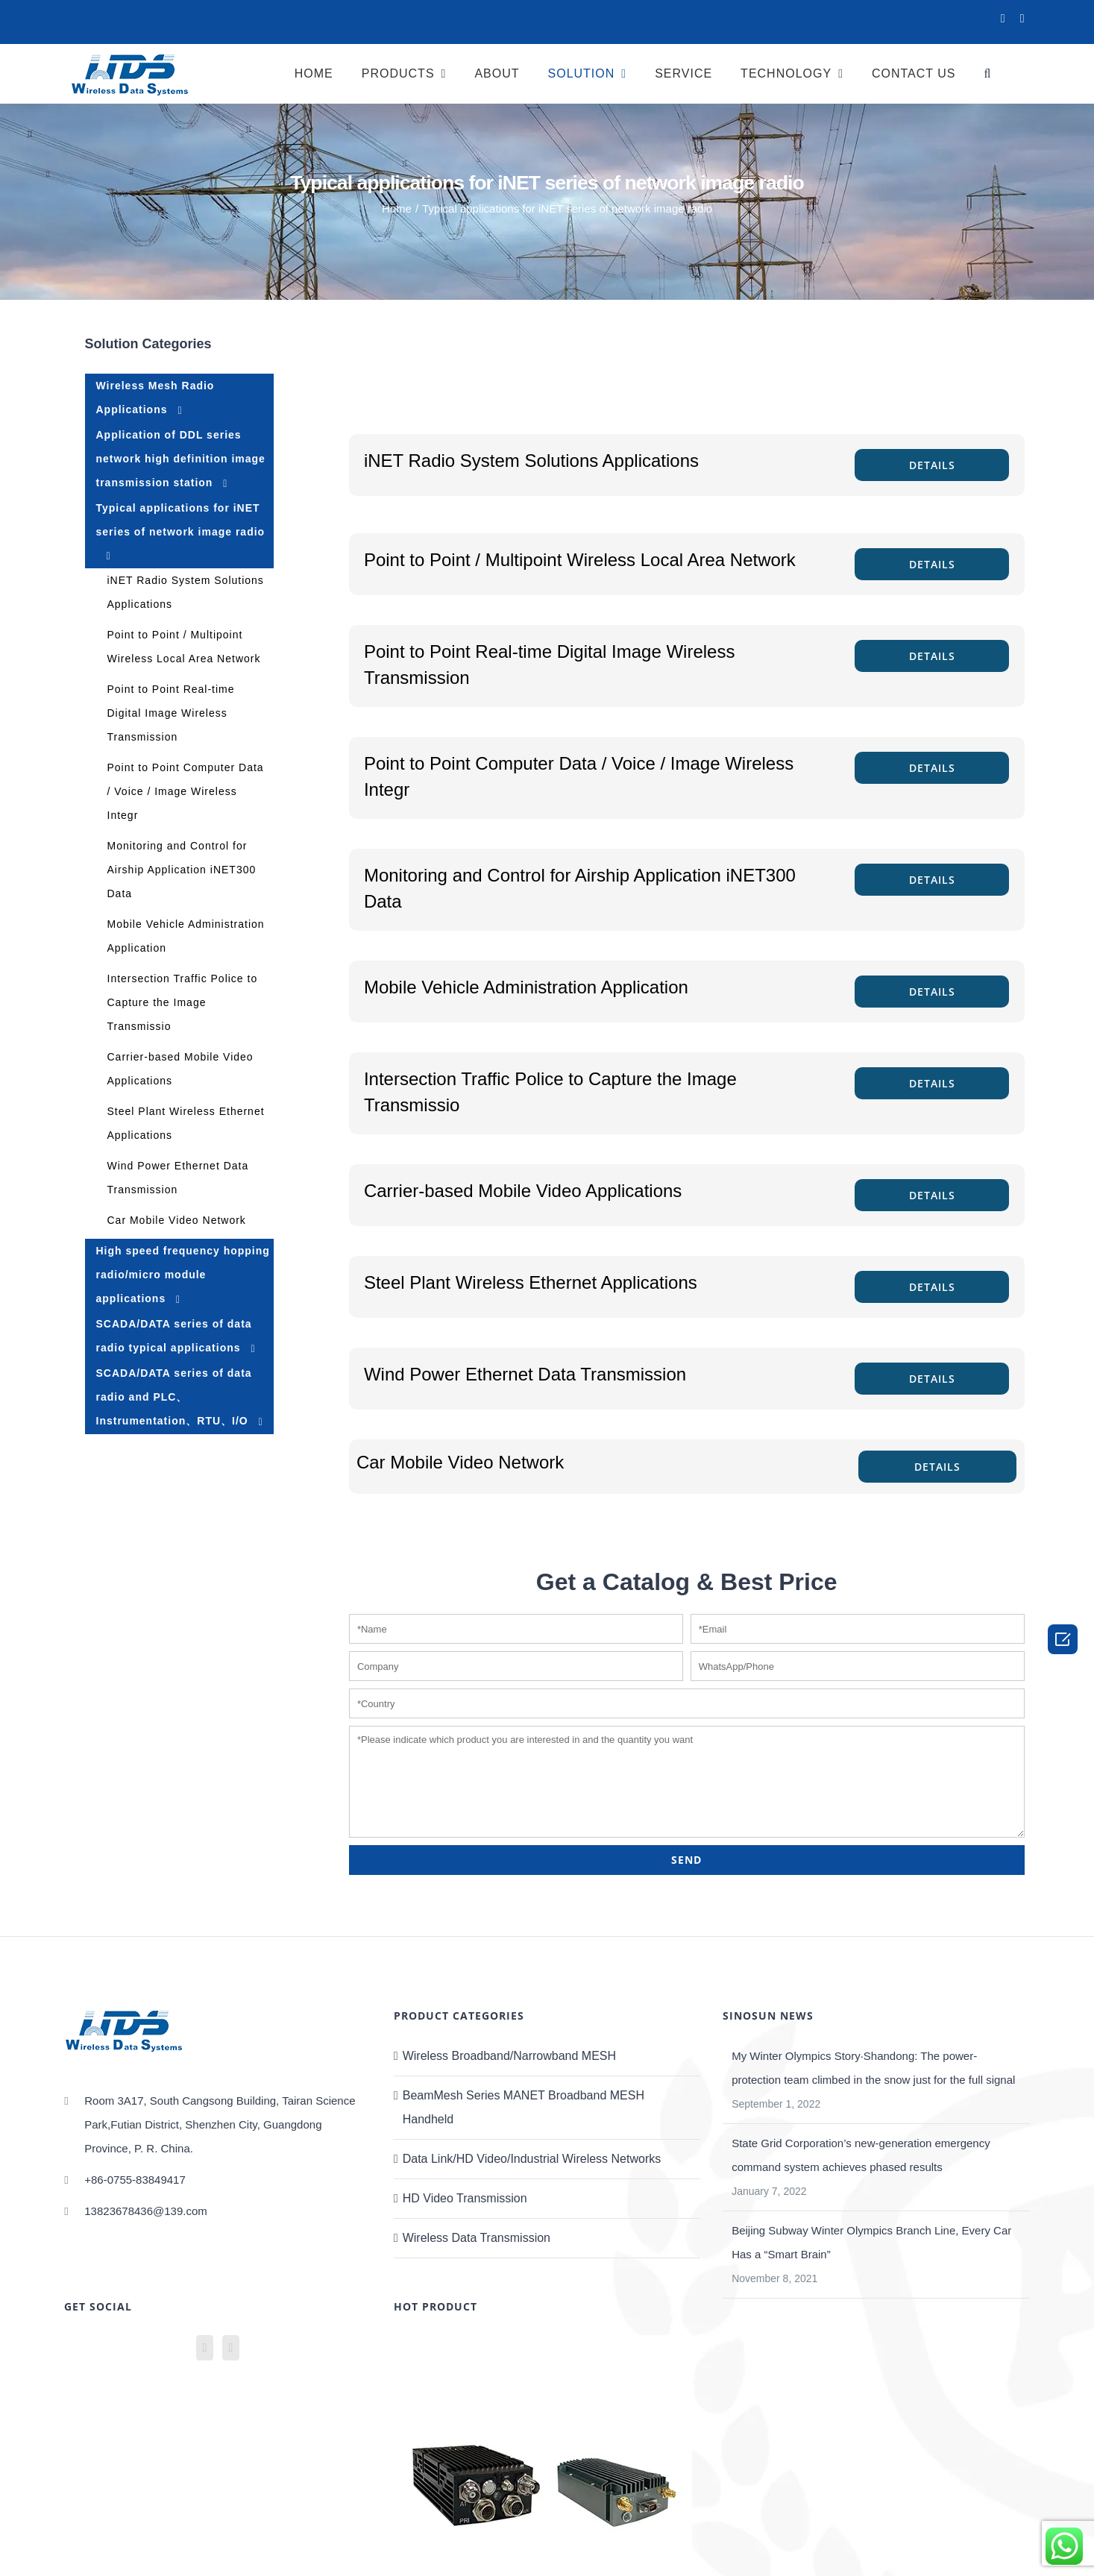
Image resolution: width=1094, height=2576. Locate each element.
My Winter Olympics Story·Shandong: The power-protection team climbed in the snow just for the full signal (873, 2067)
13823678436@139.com (145, 2211)
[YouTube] (205, 2347)
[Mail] (231, 2347)
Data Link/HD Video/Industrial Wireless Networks (532, 2158)
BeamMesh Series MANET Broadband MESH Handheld (523, 2107)
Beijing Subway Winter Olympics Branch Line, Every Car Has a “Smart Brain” (871, 2242)
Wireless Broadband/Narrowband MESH (509, 2055)
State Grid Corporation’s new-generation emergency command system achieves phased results (861, 2155)
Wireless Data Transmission (476, 2237)
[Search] (990, 73)
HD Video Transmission (465, 2198)
